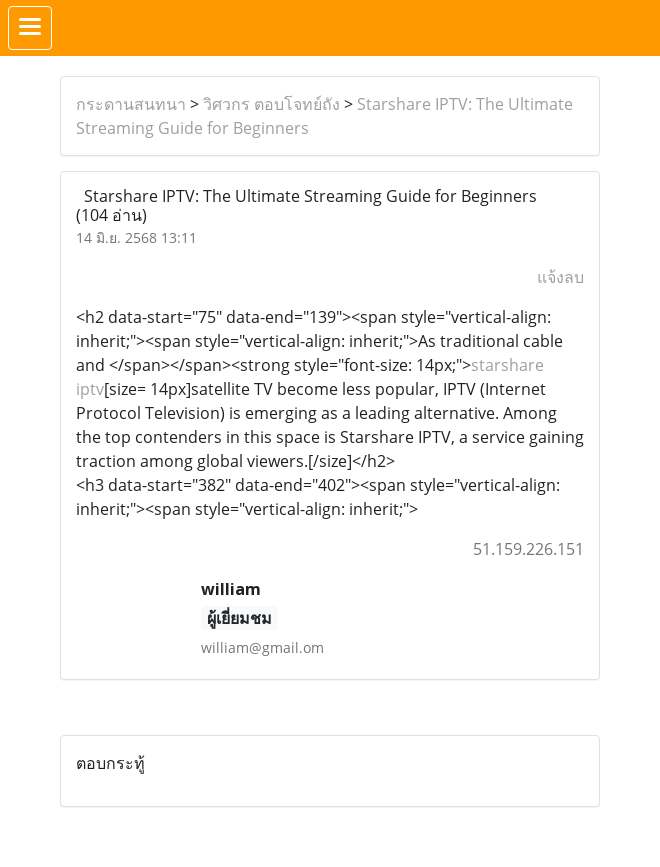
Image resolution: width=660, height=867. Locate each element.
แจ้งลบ (560, 277)
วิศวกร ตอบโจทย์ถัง (271, 104)
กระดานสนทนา (131, 104)
